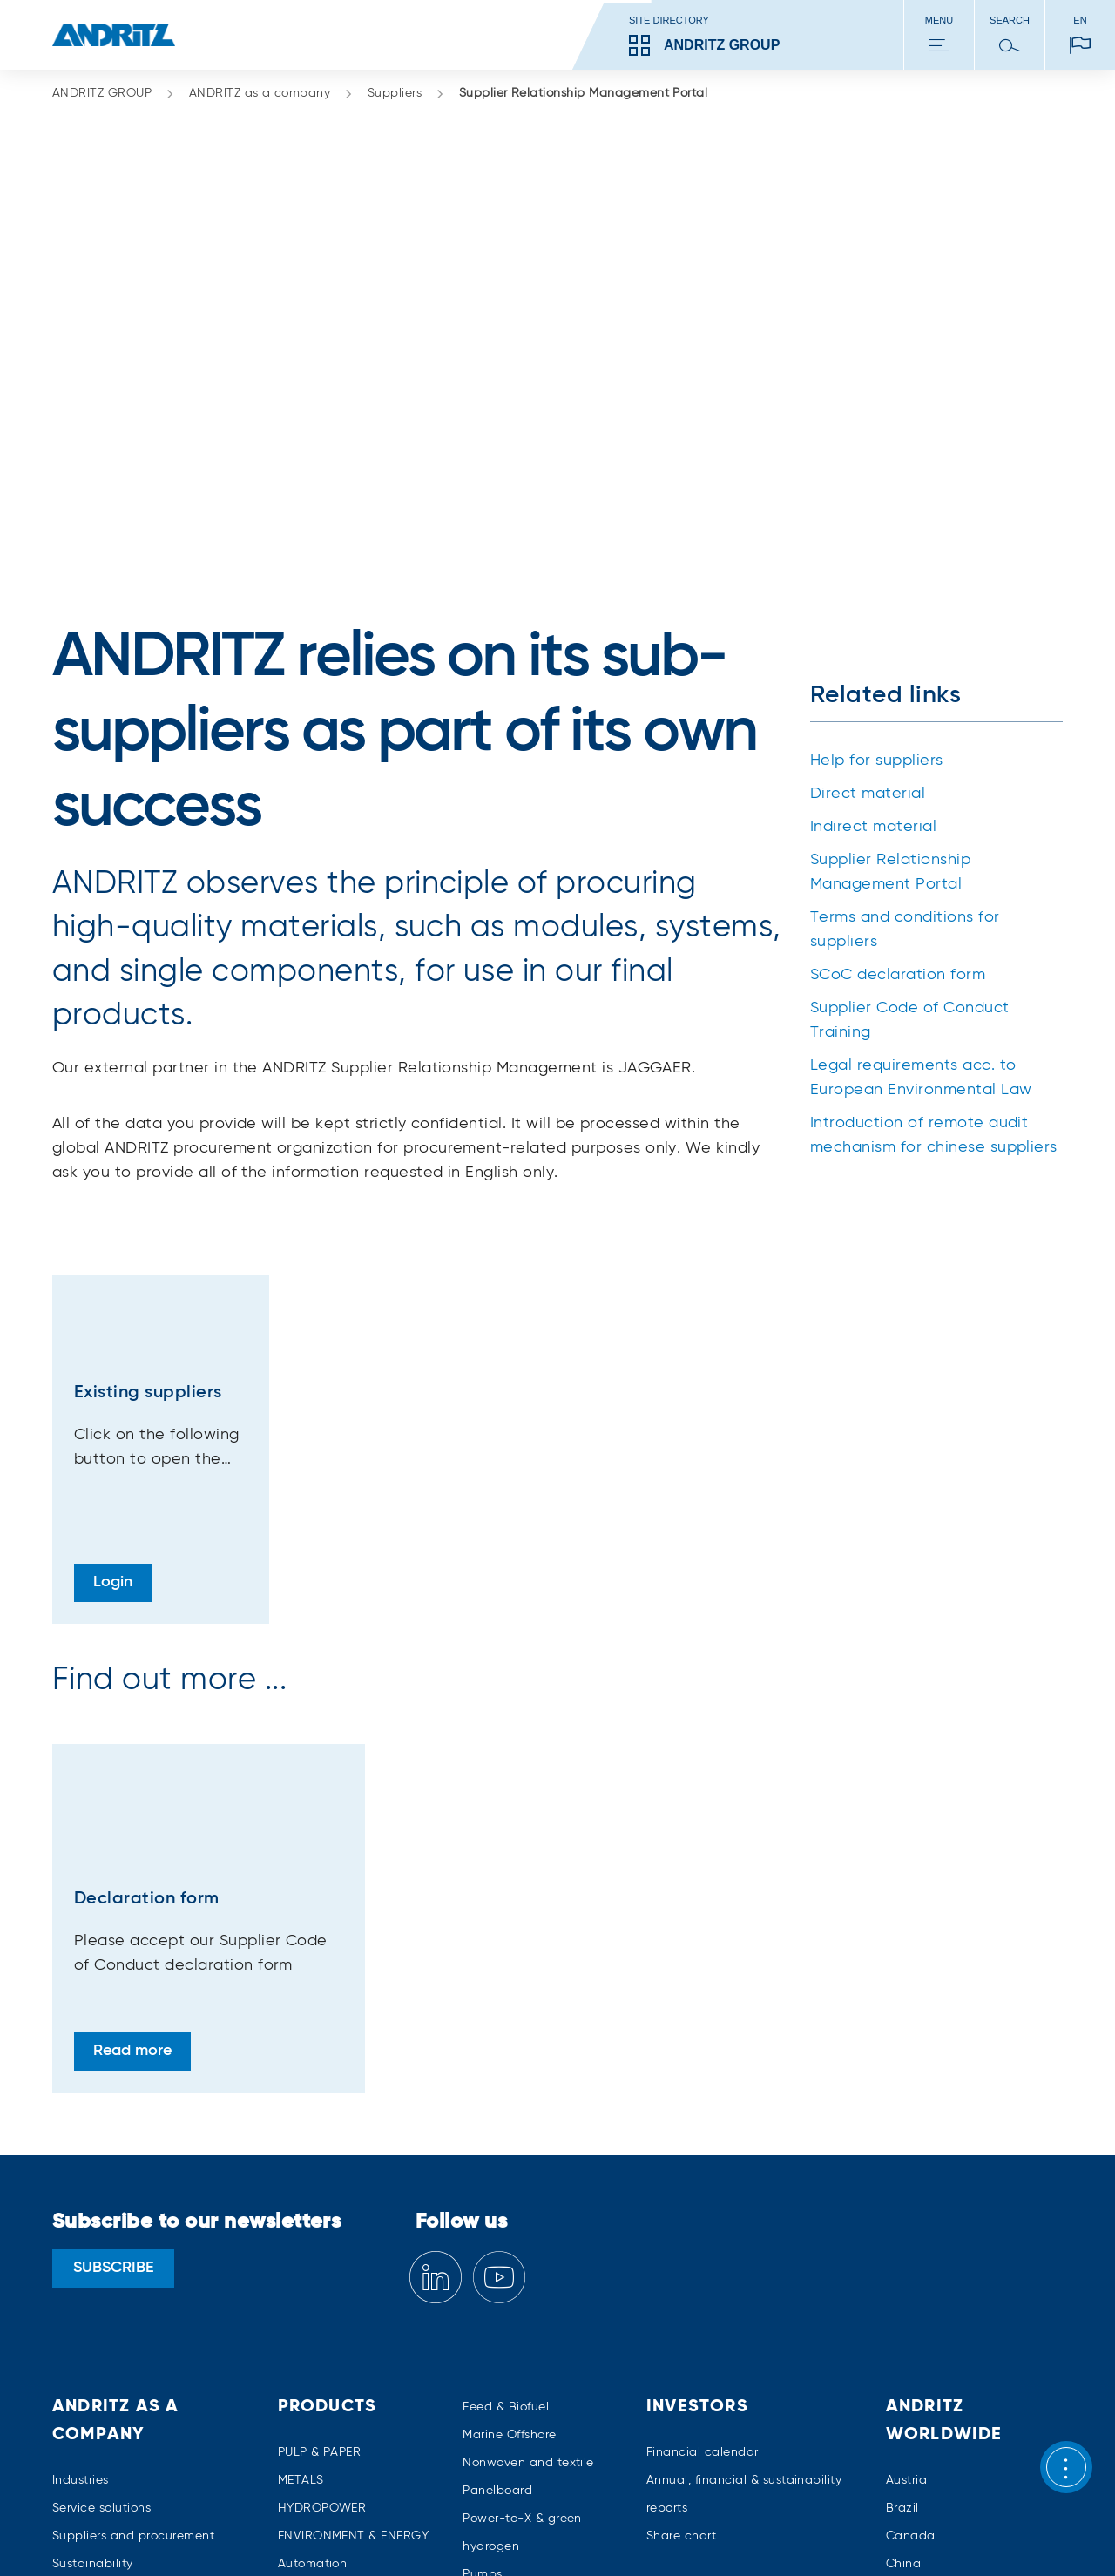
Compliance (88, 2356)
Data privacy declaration (307, 2532)
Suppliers (406, 94)
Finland (907, 2328)
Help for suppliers (876, 497)
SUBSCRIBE (113, 2004)
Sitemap (123, 2532)
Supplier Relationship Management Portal (583, 93)
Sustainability (92, 2301)
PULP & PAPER (320, 2189)
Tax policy (640, 2532)
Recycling (492, 2339)
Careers (75, 2328)
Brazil (902, 2245)
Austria (906, 2217)
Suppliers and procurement (133, 2273)
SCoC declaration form (897, 712)
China (903, 2301)
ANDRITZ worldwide (944, 2157)
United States (926, 2384)
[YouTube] (499, 2014)
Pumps (482, 2311)
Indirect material (873, 563)
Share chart (681, 2273)
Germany (913, 2356)
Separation (496, 2367)
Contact (76, 2384)
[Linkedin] (435, 2014)
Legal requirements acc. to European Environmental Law (920, 814)
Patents (903, 2532)
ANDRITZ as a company (271, 94)
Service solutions (101, 2245)
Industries (80, 2217)
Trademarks (824, 2532)
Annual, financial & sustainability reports (743, 2231)
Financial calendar (702, 2189)
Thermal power (507, 2395)
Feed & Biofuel (506, 2144)
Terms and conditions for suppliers (905, 666)
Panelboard (497, 2227)
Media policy (550, 2532)
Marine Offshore (509, 2172)
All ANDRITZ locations (950, 2412)
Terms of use (730, 2532)
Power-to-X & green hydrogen (522, 2269)
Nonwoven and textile (528, 2200)
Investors (697, 2144)
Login (112, 1319)
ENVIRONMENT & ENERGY (353, 2273)
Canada (911, 2273)
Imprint (190, 2532)
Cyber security (320, 2328)
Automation (313, 2301)
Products (327, 2144)
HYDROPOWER (322, 2245)
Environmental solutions (347, 2384)
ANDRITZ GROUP (113, 94)
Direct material (867, 530)
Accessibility (981, 2532)
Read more (132, 1787)
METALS (301, 2217)
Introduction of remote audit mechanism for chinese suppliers (934, 872)
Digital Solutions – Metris (351, 2356)
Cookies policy (447, 2532)
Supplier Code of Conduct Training (910, 757)
